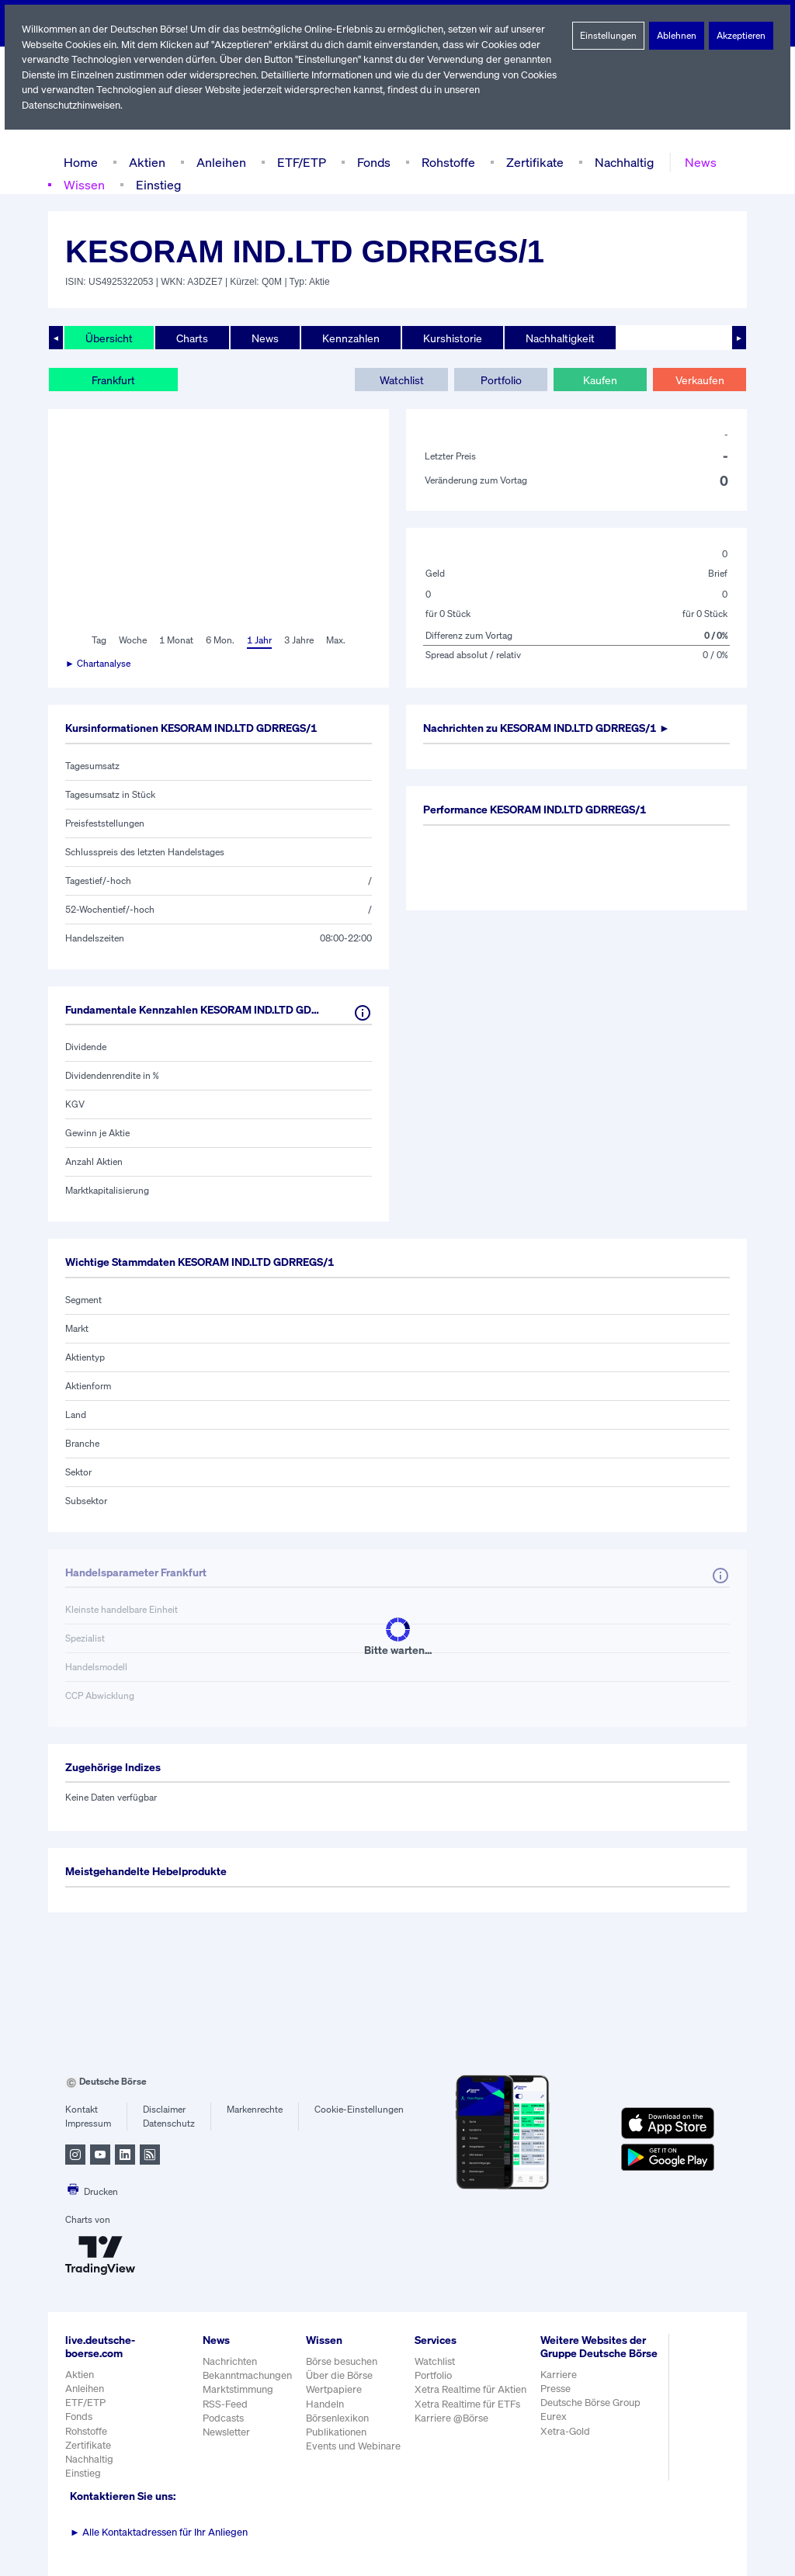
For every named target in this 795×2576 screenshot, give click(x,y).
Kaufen (600, 379)
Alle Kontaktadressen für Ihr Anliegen (159, 2532)
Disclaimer (164, 2109)
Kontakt (81, 2109)
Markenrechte (255, 2109)
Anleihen (217, 161)
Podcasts (223, 2418)
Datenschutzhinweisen (72, 105)
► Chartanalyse (98, 663)
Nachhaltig (619, 161)
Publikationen (337, 2432)
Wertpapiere (334, 2389)
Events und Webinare (355, 2446)
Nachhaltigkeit (556, 337)
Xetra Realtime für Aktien (473, 2389)
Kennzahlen (349, 337)
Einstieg (157, 184)
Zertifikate (532, 161)
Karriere (560, 2388)
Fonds (372, 161)
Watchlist (401, 379)
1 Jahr (258, 640)
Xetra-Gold (567, 2443)
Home (80, 161)
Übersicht (108, 337)
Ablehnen (676, 35)
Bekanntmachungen (248, 2375)
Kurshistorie (450, 337)
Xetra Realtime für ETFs (471, 2404)
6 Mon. (218, 640)
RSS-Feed (226, 2404)
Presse (558, 2402)
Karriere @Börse (454, 2418)
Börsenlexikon (338, 2418)
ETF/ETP (298, 161)
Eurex (556, 2430)
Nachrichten (229, 2361)
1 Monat (175, 640)
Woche (131, 640)
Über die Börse (340, 2375)
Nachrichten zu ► (554, 728)
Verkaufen (699, 379)
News (695, 161)
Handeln (325, 2404)
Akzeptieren (741, 35)
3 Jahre (298, 640)
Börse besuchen (343, 2361)
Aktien (145, 161)
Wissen (84, 184)
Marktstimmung (237, 2389)
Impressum (88, 2123)
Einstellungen (609, 35)
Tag (97, 640)
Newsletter (226, 2432)
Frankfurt (113, 379)
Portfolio (500, 379)
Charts (191, 337)
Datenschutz (169, 2123)
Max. (337, 640)
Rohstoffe (447, 161)
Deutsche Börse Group (594, 2416)
